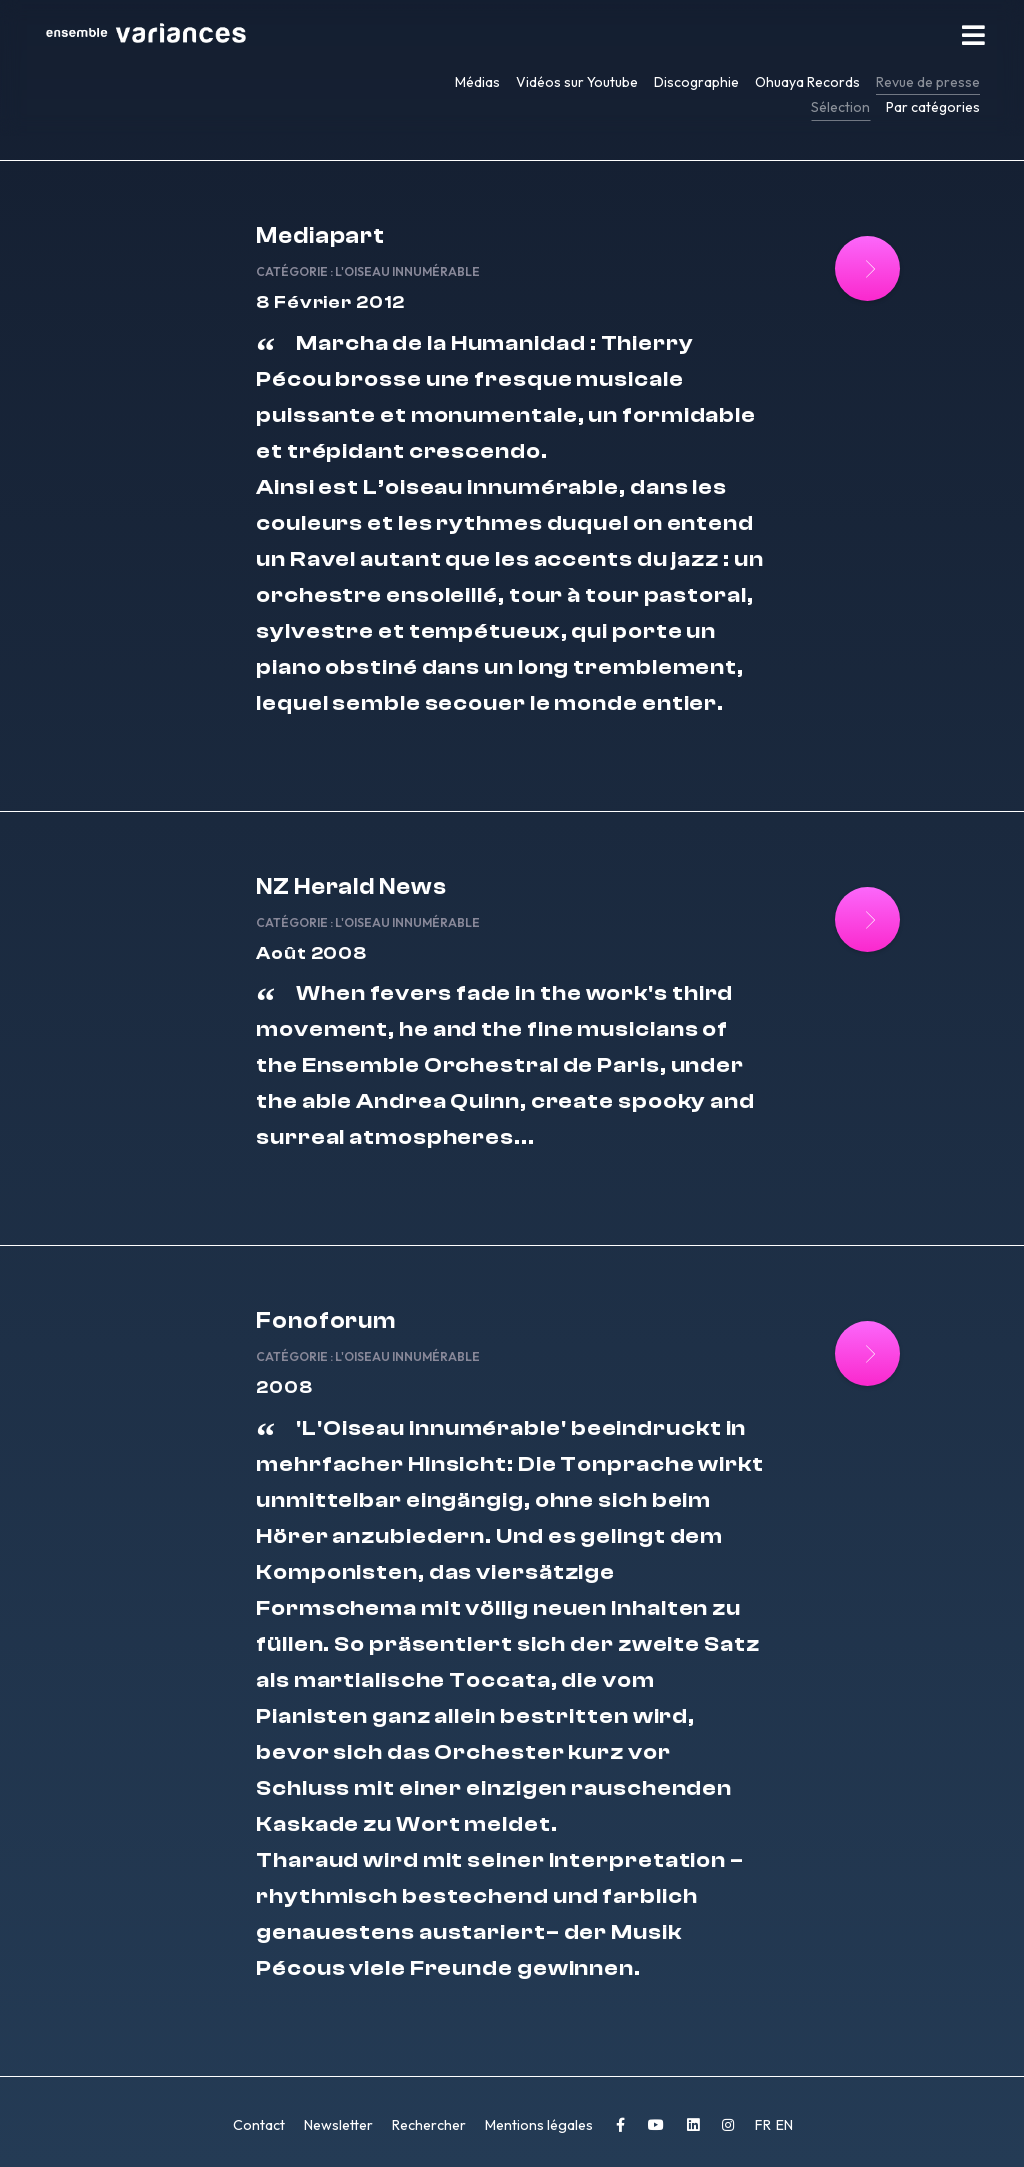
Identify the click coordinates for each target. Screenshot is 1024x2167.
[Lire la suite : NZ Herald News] (867, 919)
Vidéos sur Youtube (577, 82)
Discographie (696, 82)
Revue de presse (928, 82)
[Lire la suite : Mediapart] (867, 268)
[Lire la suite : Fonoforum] (867, 1353)
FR (764, 2125)
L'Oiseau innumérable (407, 271)
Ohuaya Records (807, 82)
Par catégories (933, 107)
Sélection (840, 107)
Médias (477, 82)
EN (784, 2125)
